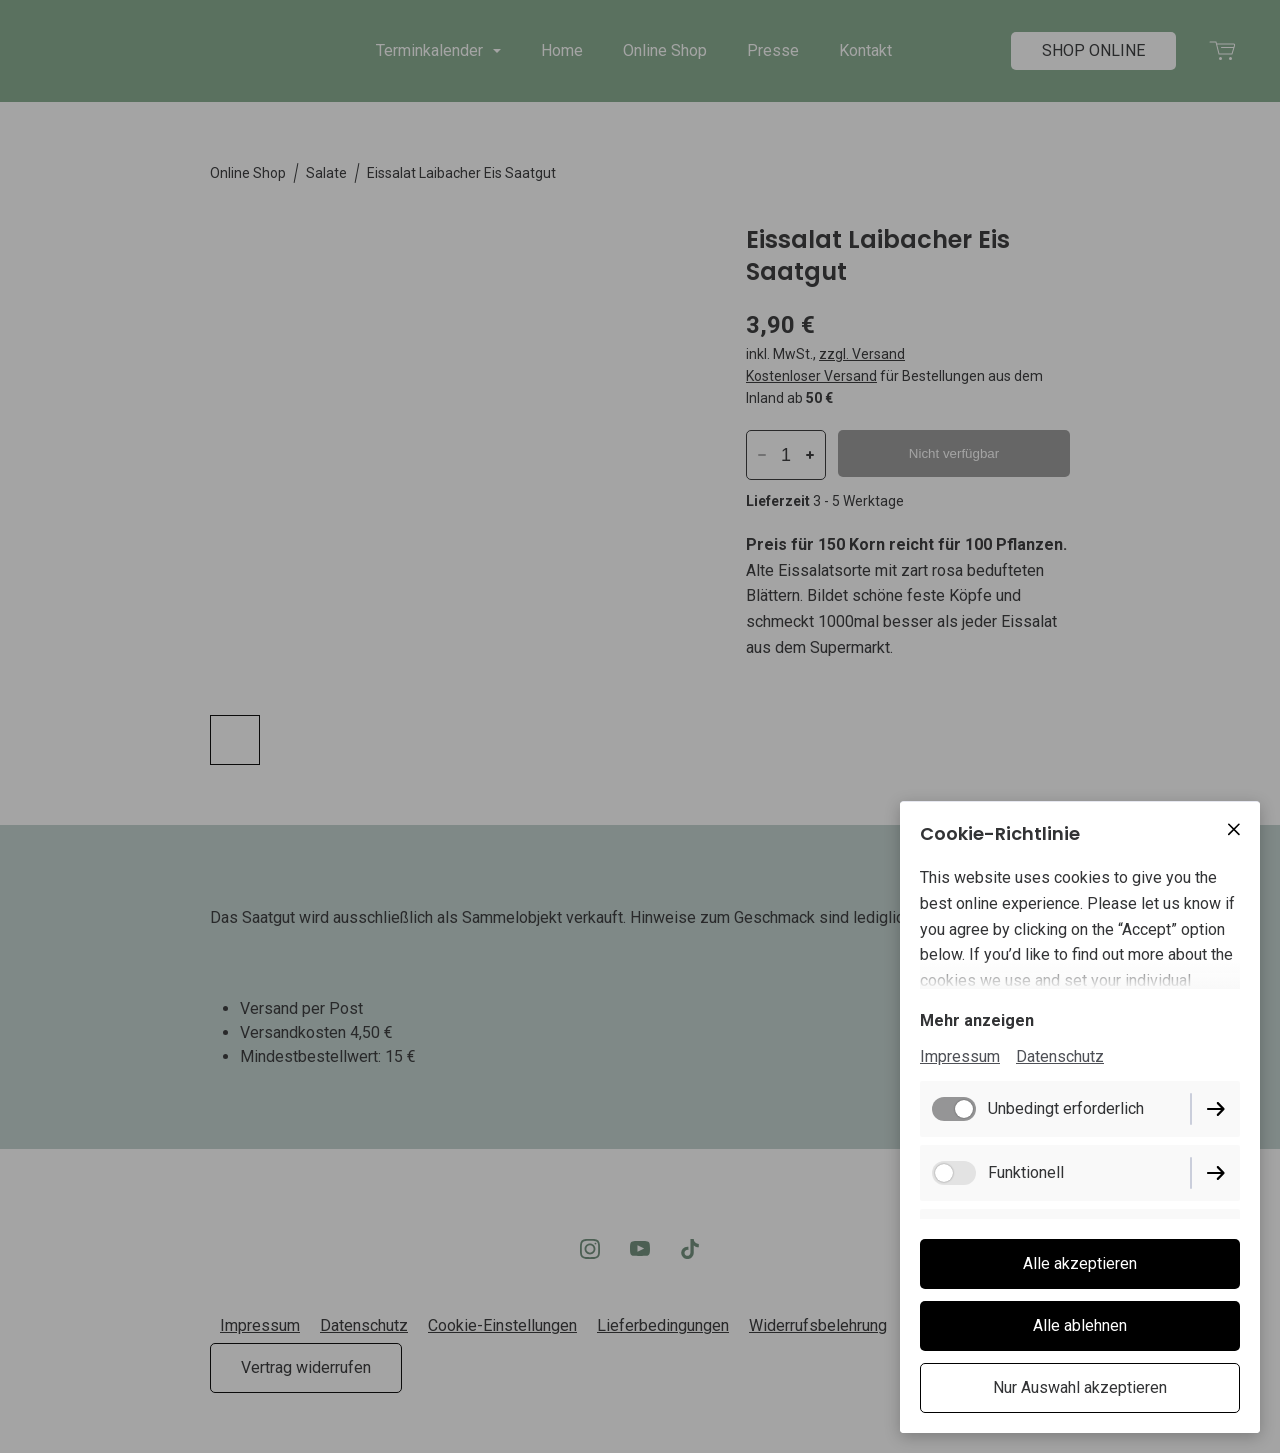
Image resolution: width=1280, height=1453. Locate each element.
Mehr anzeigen (977, 1020)
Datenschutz (1060, 1056)
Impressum (960, 1056)
